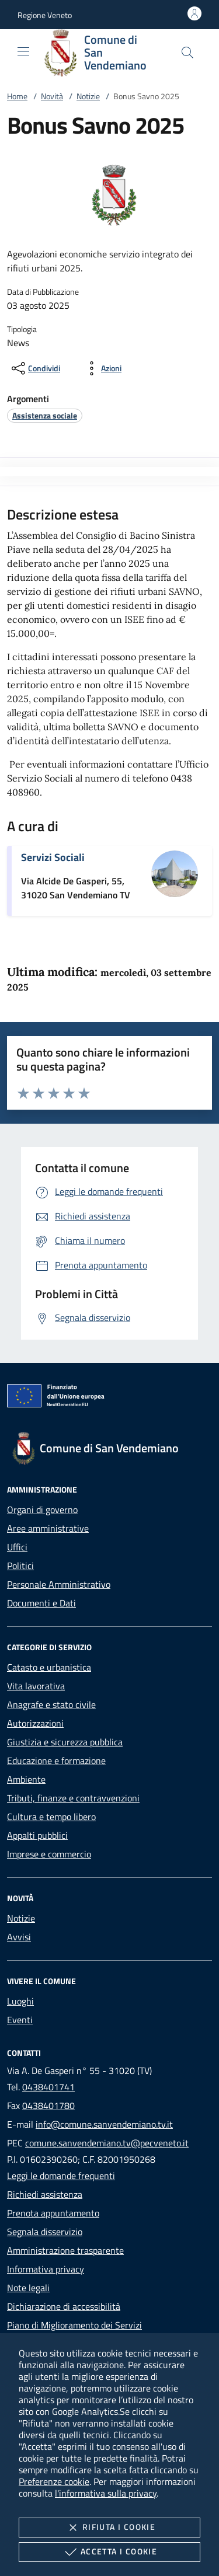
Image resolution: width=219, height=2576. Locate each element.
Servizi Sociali (53, 857)
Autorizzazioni (35, 1723)
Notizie (88, 96)
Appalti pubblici (37, 1835)
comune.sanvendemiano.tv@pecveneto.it (107, 2143)
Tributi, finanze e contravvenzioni (73, 1798)
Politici (20, 1566)
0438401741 (48, 2087)
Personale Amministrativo (58, 1584)
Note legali (28, 2288)
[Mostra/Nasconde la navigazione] (23, 51)
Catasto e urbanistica (49, 1667)
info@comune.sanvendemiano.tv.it (104, 2124)
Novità (52, 96)
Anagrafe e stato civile (51, 1704)
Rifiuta (109, 2527)
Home (17, 96)
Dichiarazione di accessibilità (63, 2306)
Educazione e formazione (56, 1761)
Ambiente (26, 1779)
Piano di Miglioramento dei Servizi (74, 2325)
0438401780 (48, 2106)
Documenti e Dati (41, 1603)
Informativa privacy (45, 2269)
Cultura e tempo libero (51, 1817)
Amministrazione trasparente (65, 2250)
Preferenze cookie (54, 2481)
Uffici (17, 1547)
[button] (45, 15)
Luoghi (20, 2001)
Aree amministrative (48, 1528)
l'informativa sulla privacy (106, 2493)
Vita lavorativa (36, 1686)
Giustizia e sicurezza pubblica (65, 1742)
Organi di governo (42, 1510)
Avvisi (19, 1937)
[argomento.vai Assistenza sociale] (44, 415)
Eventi (20, 2020)
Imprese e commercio (49, 1854)
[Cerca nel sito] (187, 53)
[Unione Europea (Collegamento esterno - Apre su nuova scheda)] (109, 1398)
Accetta (109, 2552)
